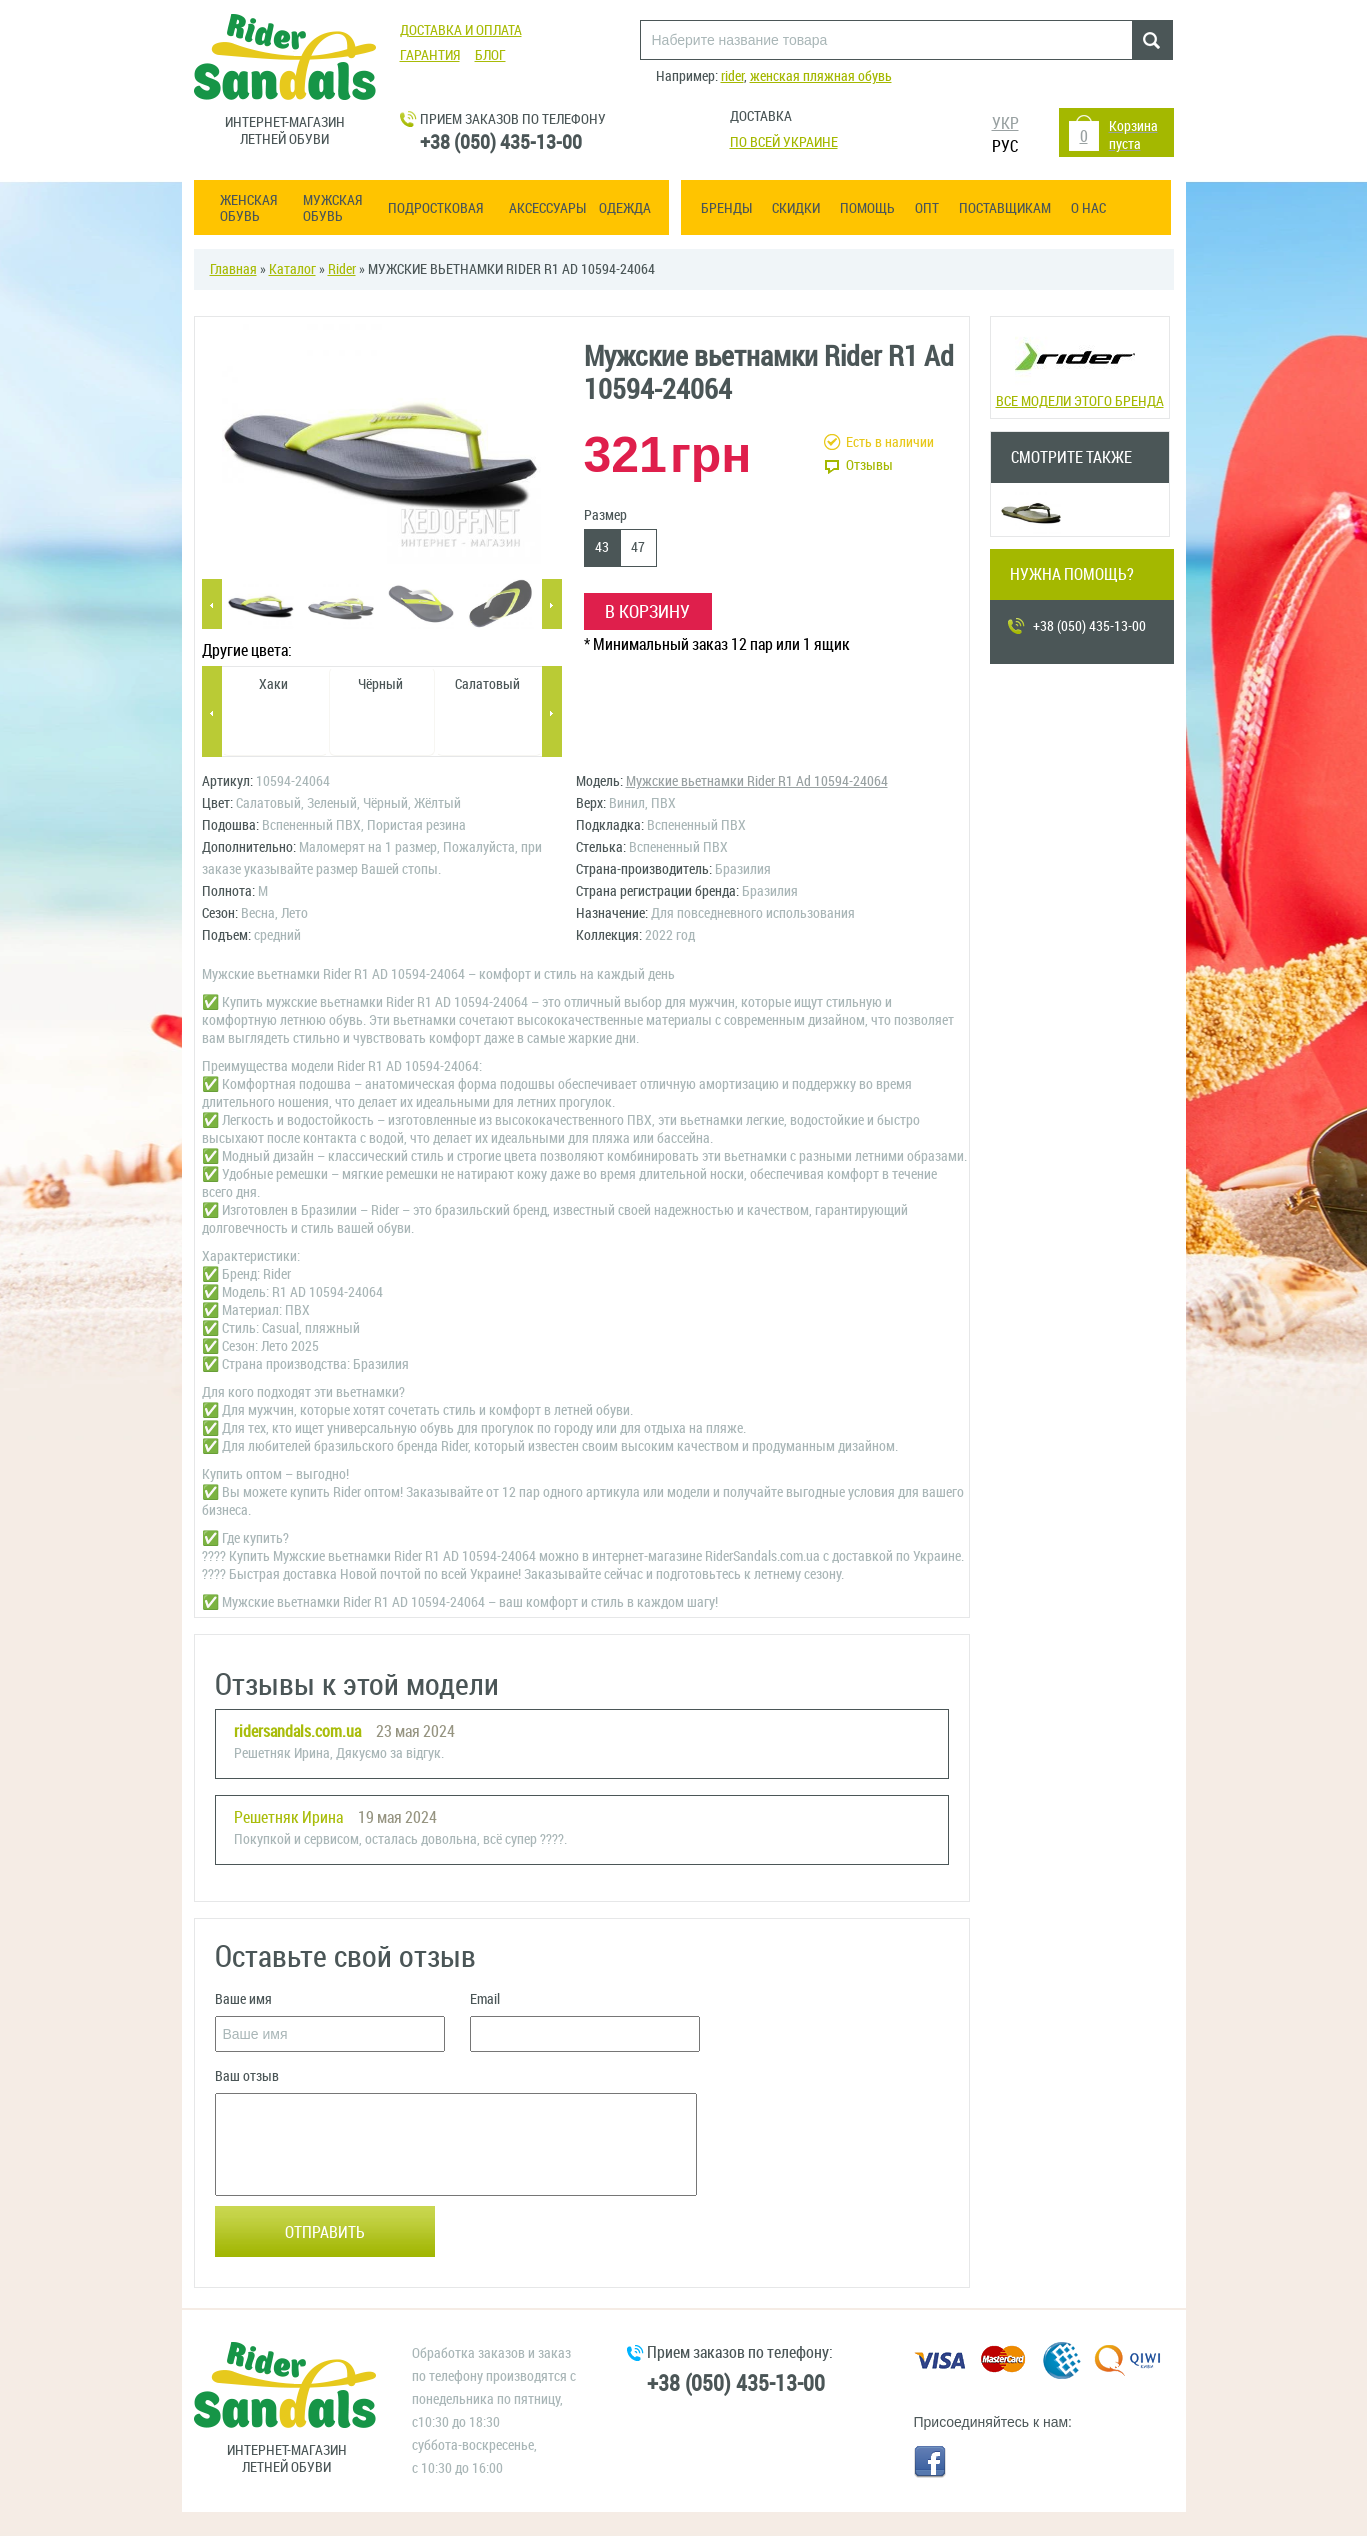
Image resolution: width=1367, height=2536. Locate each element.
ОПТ (927, 208)
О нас (1088, 208)
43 (602, 547)
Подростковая (435, 209)
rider (732, 76)
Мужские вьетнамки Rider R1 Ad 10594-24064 (757, 781)
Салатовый (487, 684)
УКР (1005, 123)
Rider (342, 269)
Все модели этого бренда (1079, 365)
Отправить (325, 2232)
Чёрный (380, 684)
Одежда (625, 209)
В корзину (647, 612)
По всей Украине (784, 142)
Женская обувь (248, 209)
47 (638, 547)
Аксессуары (547, 209)
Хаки (273, 684)
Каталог (292, 269)
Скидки (796, 208)
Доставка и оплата (461, 30)
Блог (490, 55)
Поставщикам (1005, 208)
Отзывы (869, 465)
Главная (233, 269)
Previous (212, 605)
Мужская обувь (332, 209)
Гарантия (430, 55)
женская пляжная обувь (821, 76)
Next (552, 605)
